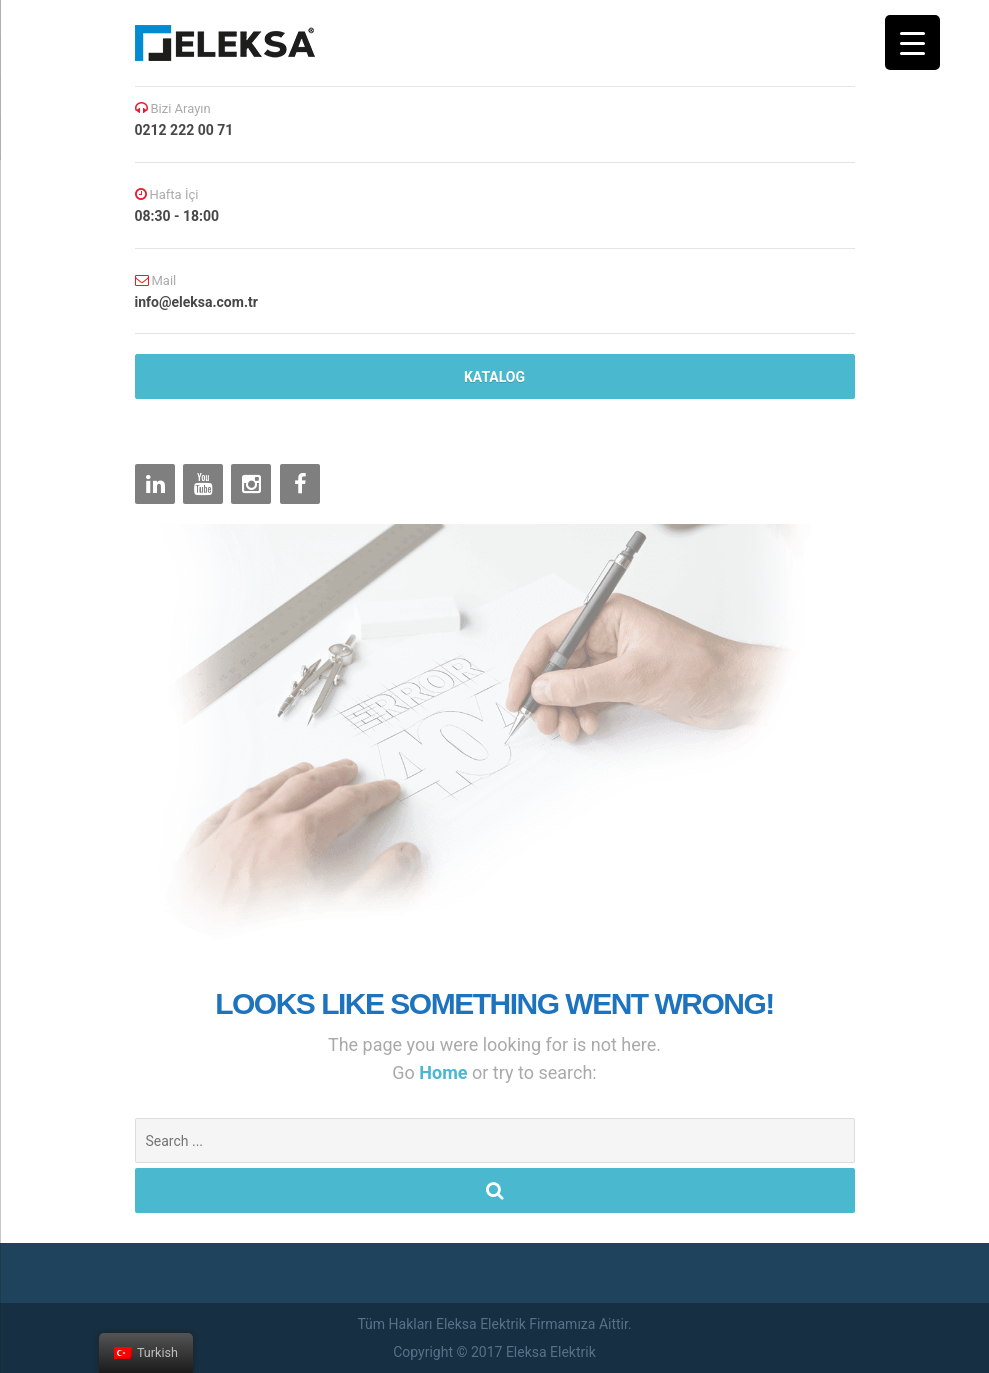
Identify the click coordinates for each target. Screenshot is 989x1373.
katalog (494, 377)
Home (445, 1072)
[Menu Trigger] (912, 42)
